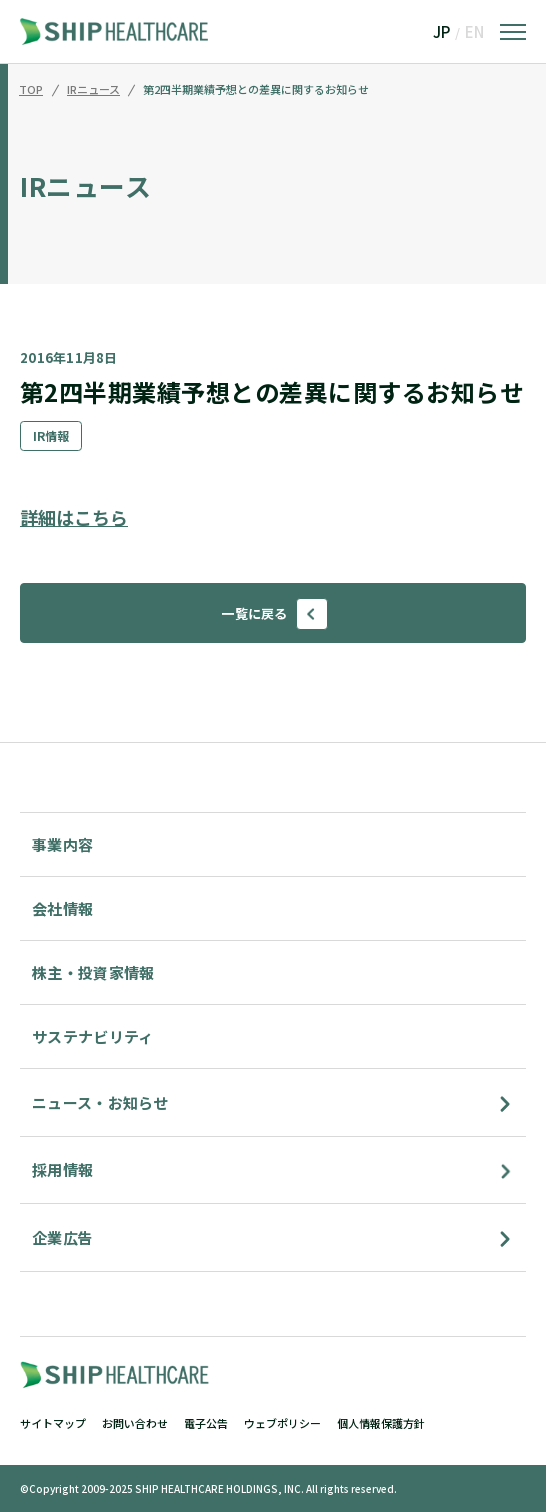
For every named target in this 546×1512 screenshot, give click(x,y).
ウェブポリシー (282, 1423)
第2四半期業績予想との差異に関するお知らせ (256, 90)
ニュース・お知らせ (100, 1102)
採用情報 (62, 1169)
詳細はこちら (74, 517)
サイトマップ (53, 1423)
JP (441, 31)
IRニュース (93, 90)
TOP (31, 90)
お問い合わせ (135, 1423)
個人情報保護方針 (381, 1423)
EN (474, 31)
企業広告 (62, 1237)
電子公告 (206, 1423)
